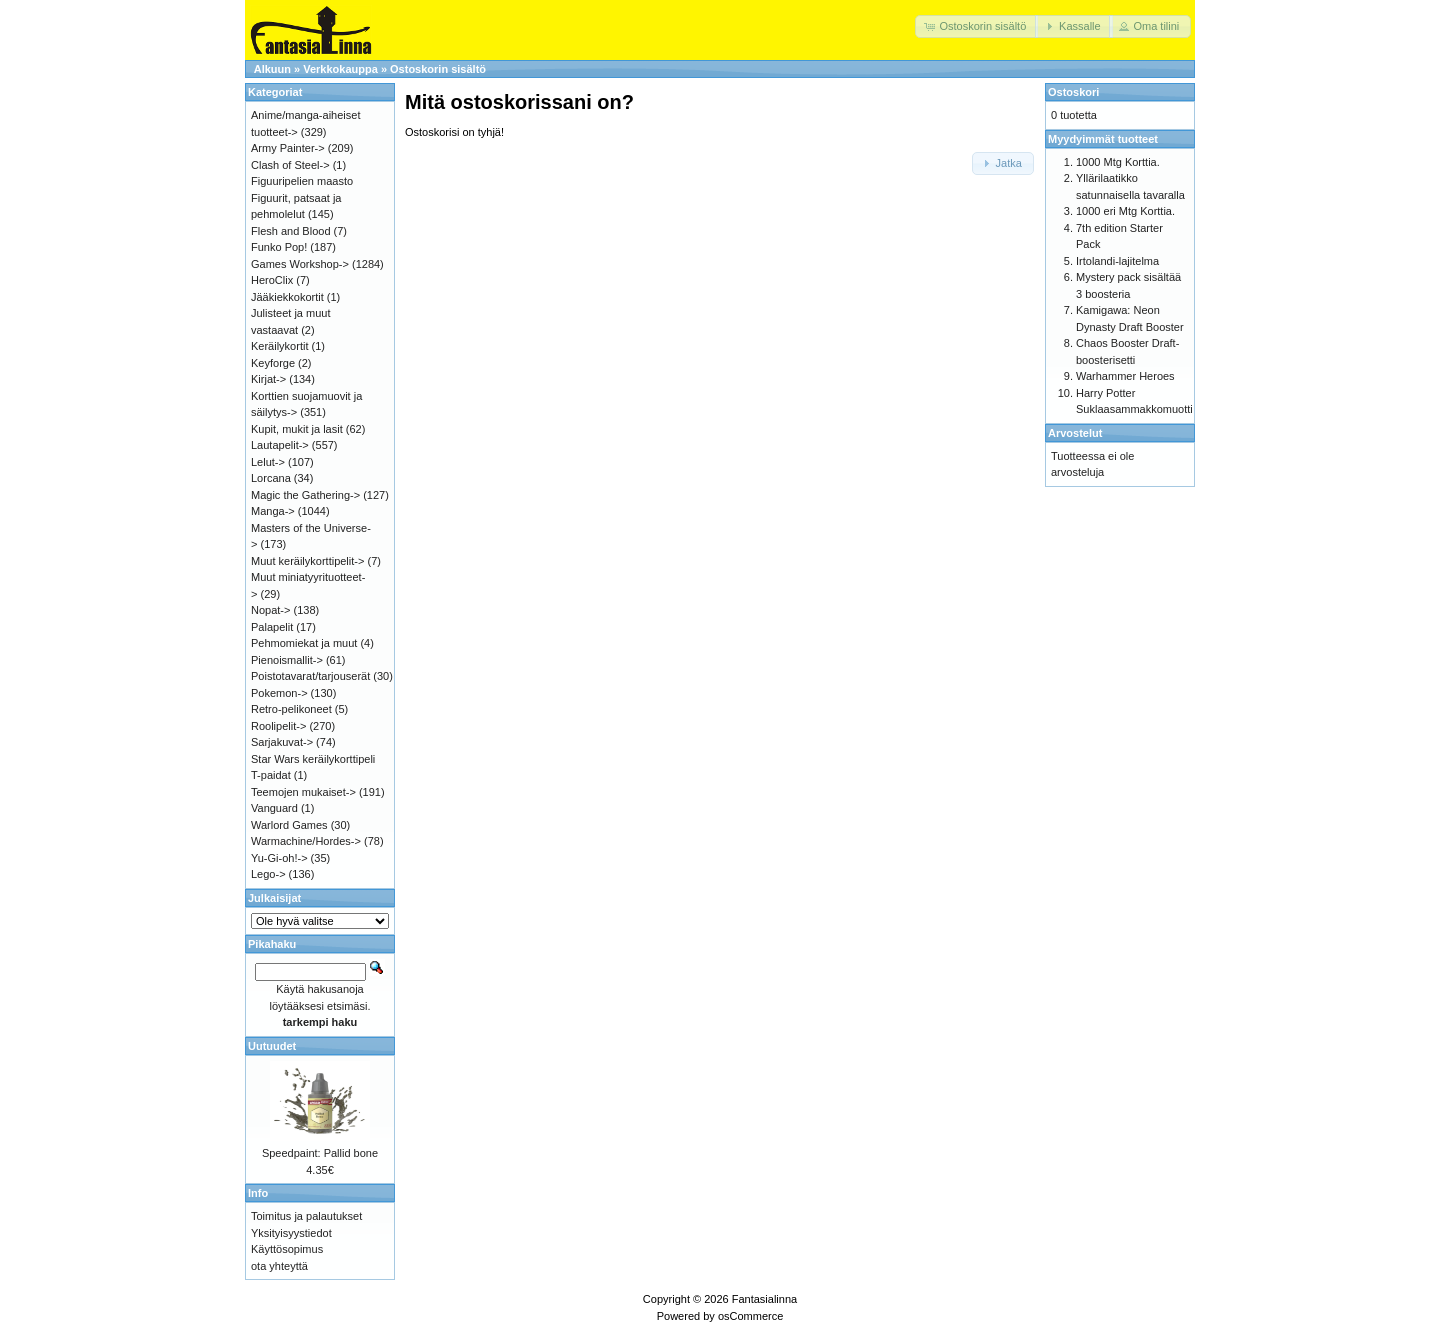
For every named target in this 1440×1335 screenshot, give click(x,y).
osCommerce (750, 1316)
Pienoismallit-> (287, 660)
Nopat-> (270, 610)
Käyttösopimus (287, 1249)
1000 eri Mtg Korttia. (1125, 211)
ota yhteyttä (279, 1266)
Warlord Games (289, 825)
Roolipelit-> (278, 726)
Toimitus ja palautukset (306, 1216)
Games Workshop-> (300, 264)
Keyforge (273, 363)
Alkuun (272, 69)
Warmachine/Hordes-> (306, 841)
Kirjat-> (268, 379)
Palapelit (272, 627)
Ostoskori (1073, 92)
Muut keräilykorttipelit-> (307, 561)
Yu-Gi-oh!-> (279, 858)
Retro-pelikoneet (291, 709)
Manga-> (273, 511)
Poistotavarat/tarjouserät (310, 676)
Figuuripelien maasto (302, 181)
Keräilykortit (279, 346)
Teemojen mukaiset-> (303, 792)
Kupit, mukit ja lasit (297, 429)
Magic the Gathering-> (305, 495)
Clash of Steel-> (290, 165)
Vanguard (274, 808)
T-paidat (271, 775)
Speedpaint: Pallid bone (320, 1153)
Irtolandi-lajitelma (1117, 261)
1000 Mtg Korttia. (1118, 162)
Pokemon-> (279, 693)
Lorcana (271, 478)
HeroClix (272, 280)
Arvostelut (1075, 433)
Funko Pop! (279, 247)
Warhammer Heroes (1125, 376)
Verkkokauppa (340, 69)
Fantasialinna (764, 1299)
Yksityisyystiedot (291, 1233)
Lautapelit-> (280, 445)
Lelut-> (268, 462)
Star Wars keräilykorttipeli (313, 759)
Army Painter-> (288, 148)
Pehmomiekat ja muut (304, 643)
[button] (976, 26)
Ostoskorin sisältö (438, 69)
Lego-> (268, 874)
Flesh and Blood (291, 231)
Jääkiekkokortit (287, 297)
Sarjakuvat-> (282, 742)
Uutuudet (272, 1046)
